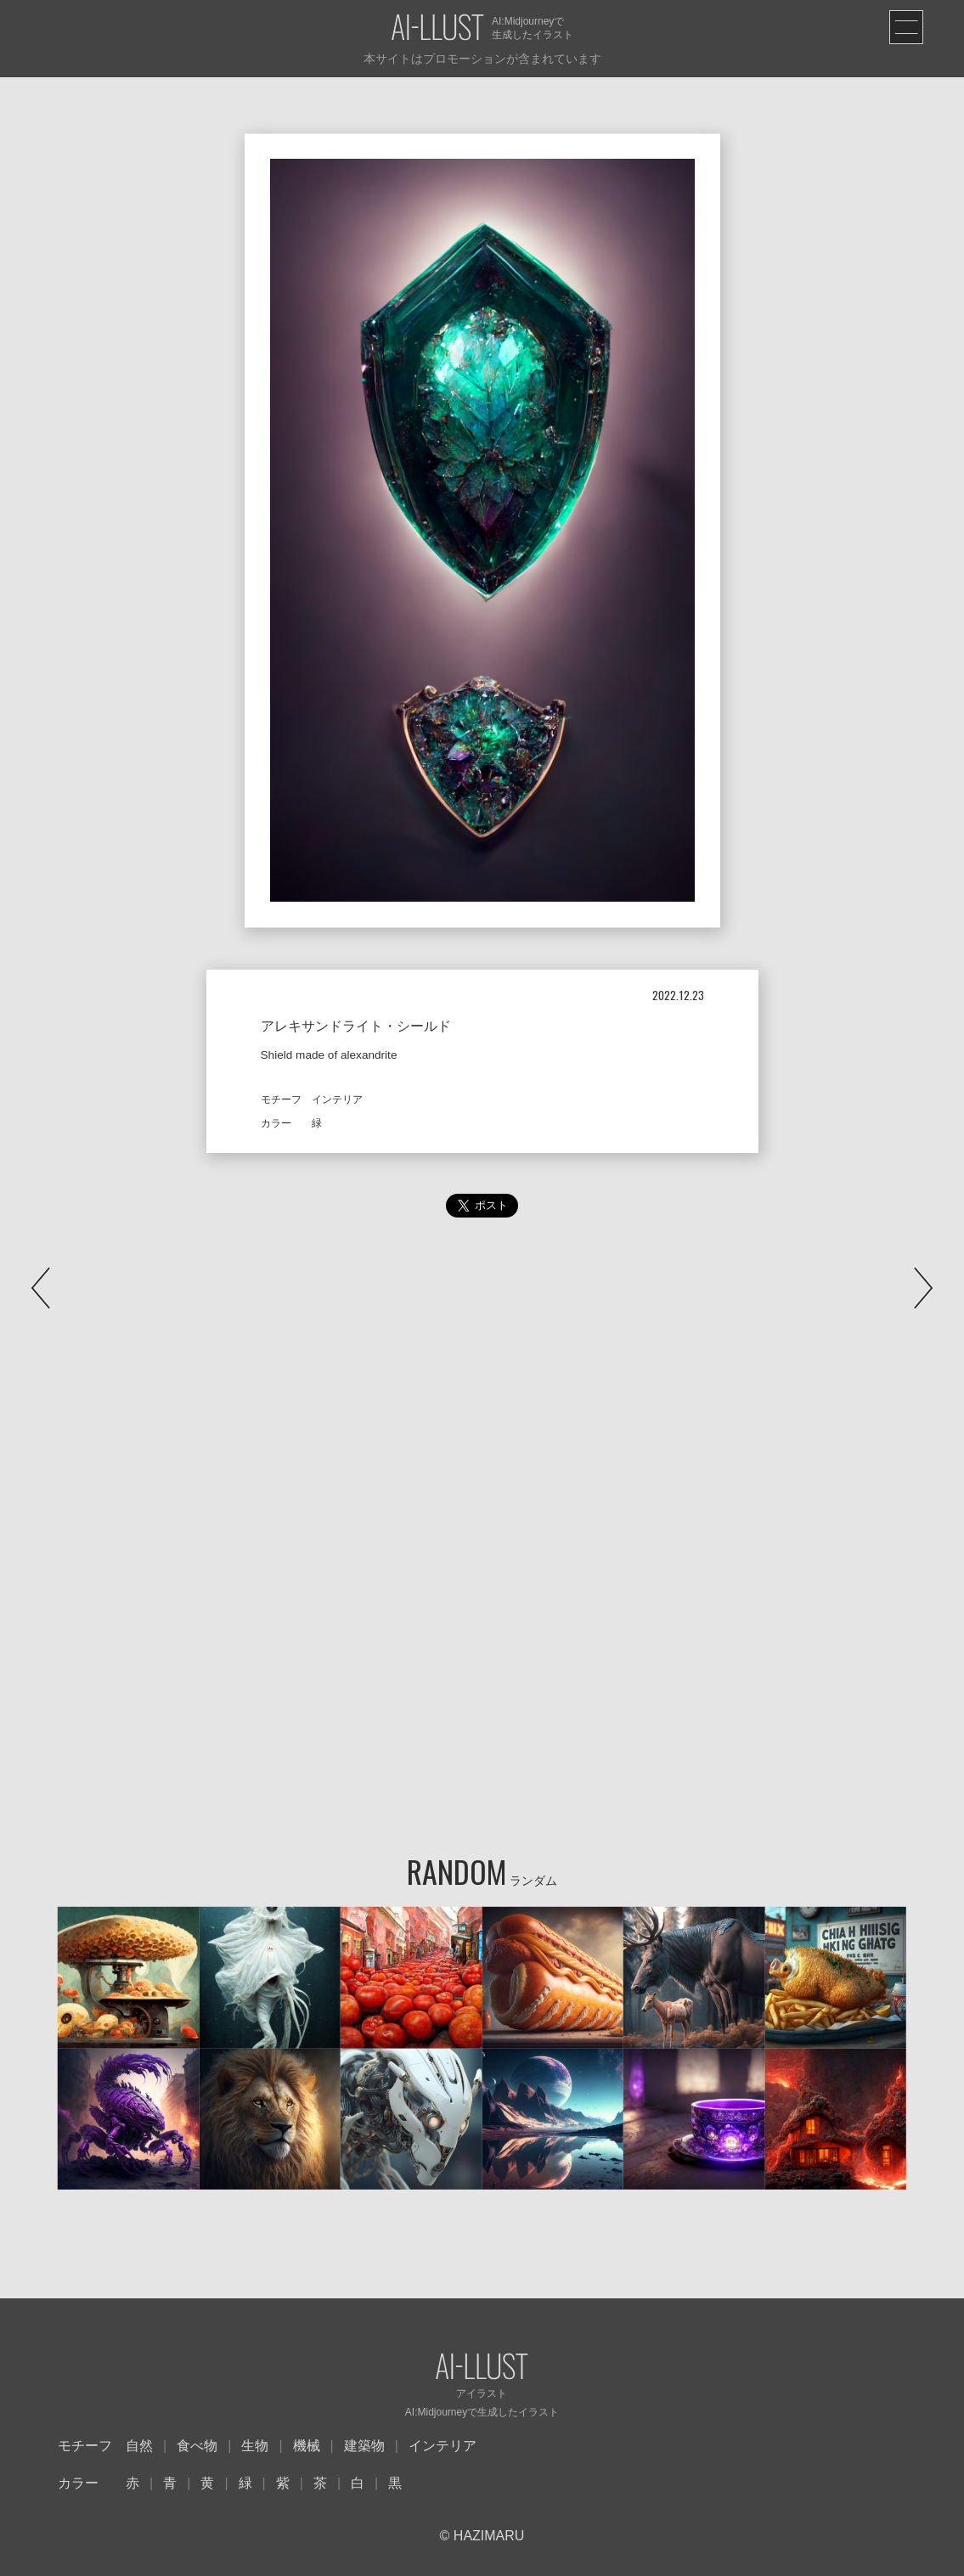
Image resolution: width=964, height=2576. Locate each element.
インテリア (442, 2445)
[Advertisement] (482, 1404)
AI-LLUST (437, 28)
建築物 (364, 2445)
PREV (41, 1288)
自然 (139, 2445)
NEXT (923, 1288)
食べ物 (197, 2445)
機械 (306, 2445)
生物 (254, 2445)
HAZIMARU (486, 2535)
